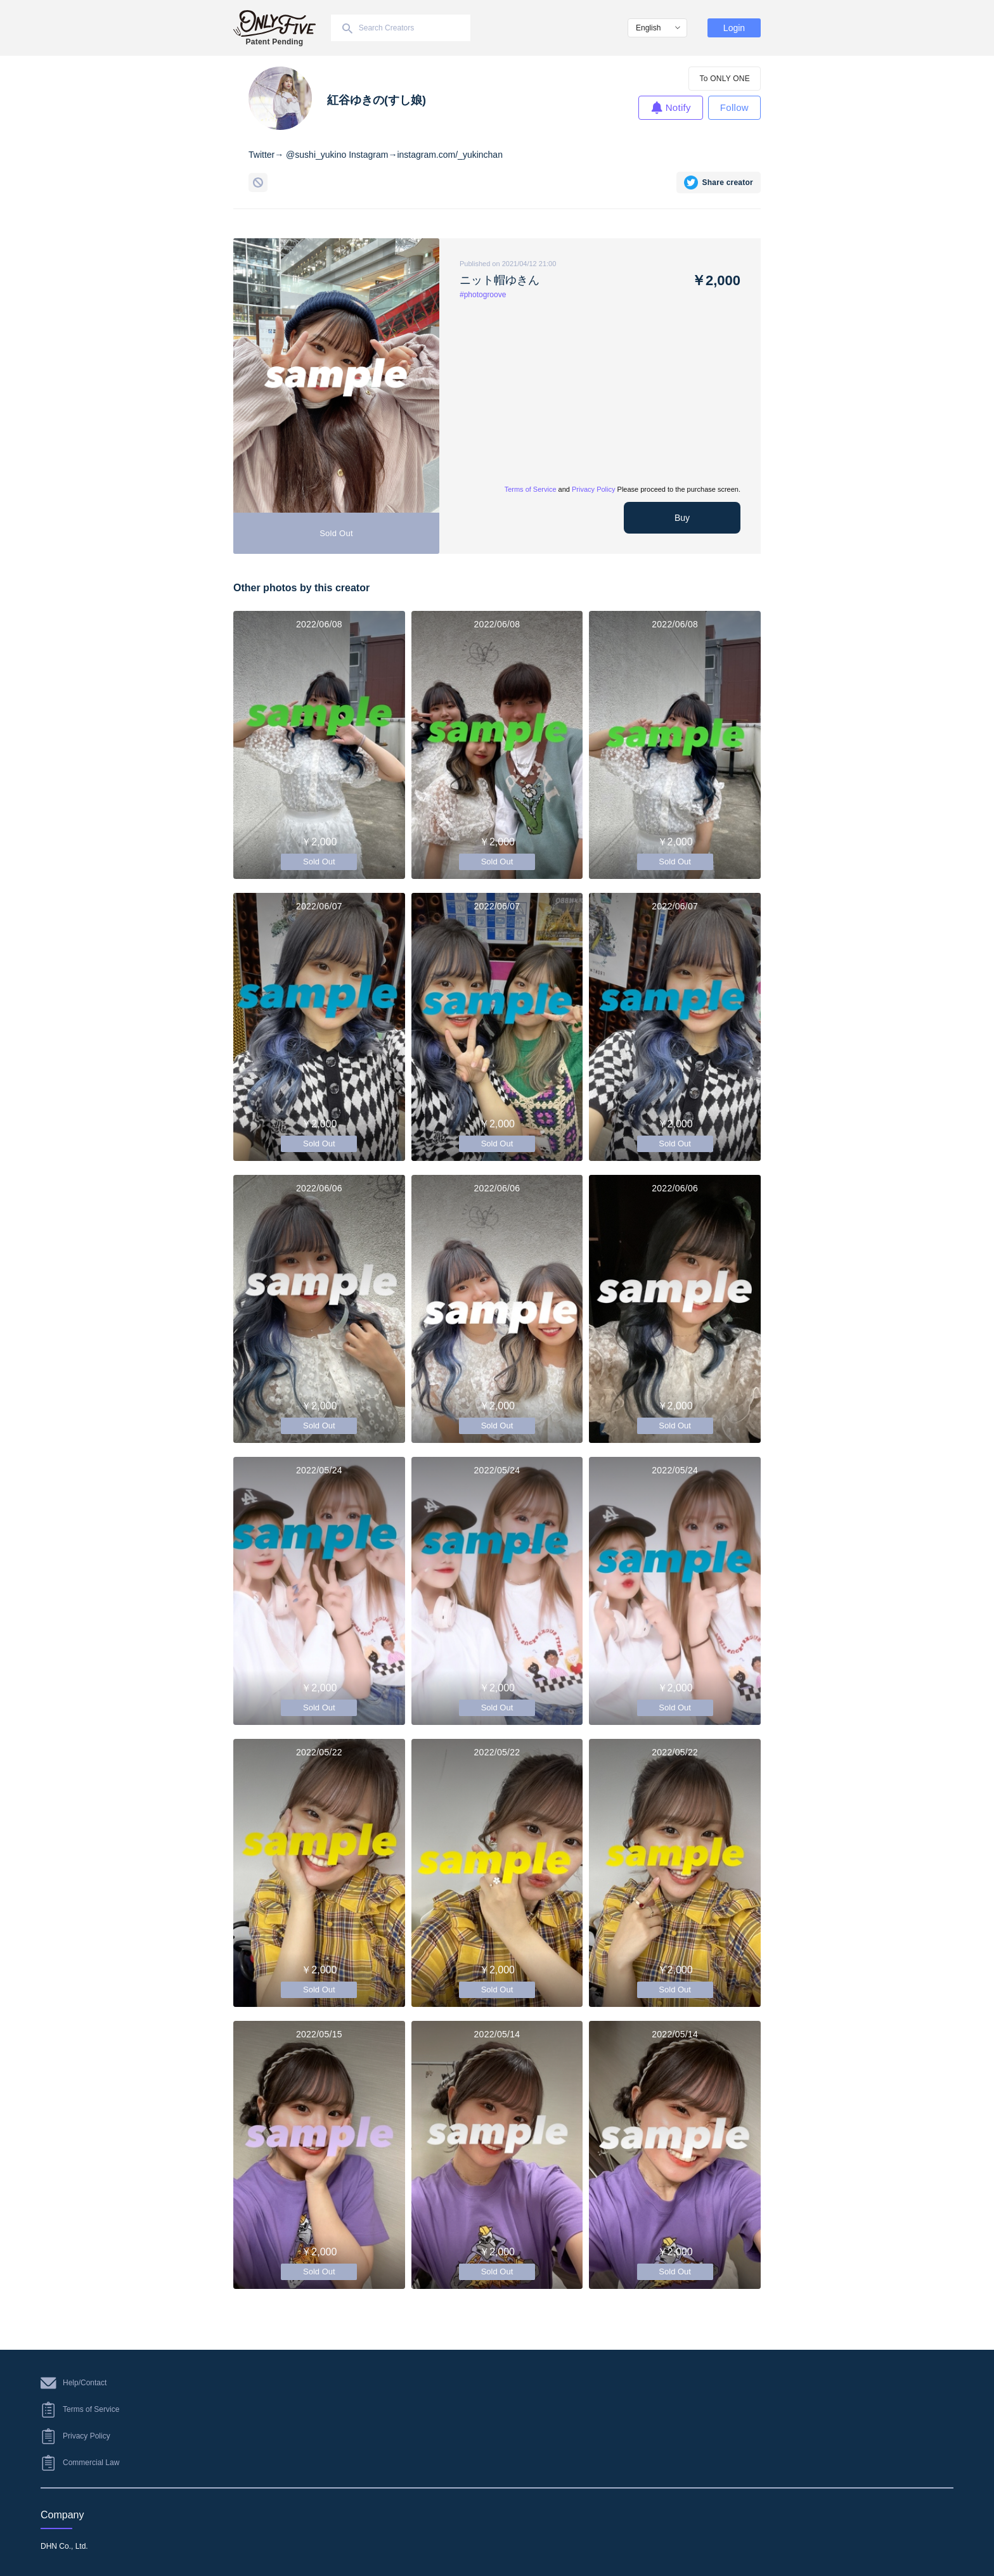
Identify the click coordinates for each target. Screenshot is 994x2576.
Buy (682, 518)
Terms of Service (531, 489)
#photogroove (483, 294)
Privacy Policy (593, 489)
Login (734, 28)
